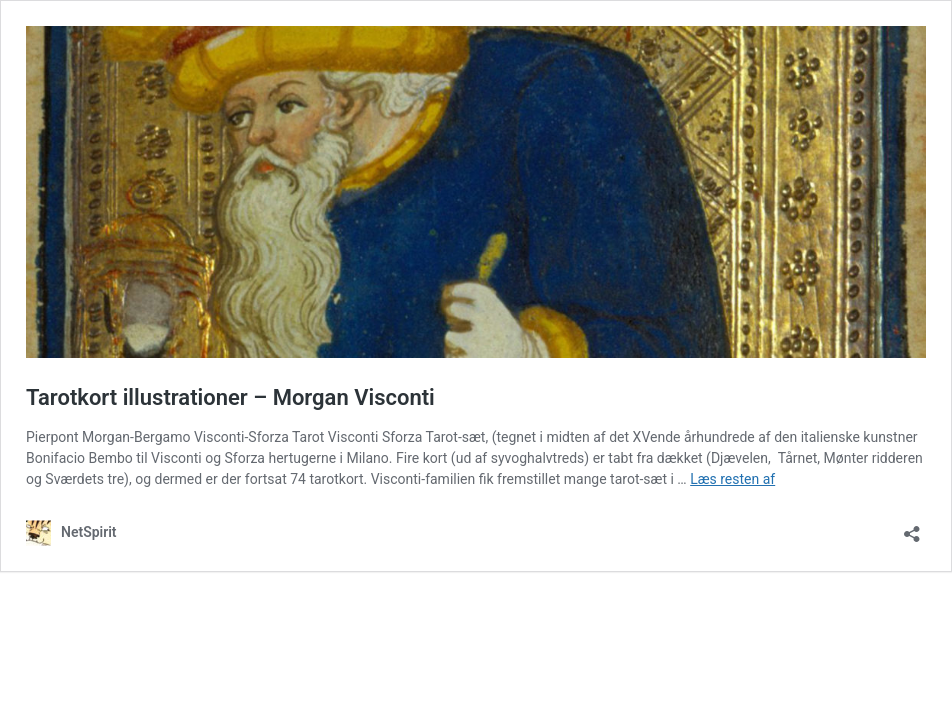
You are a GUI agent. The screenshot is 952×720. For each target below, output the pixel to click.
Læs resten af (732, 479)
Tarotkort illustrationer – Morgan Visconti (230, 397)
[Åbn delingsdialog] (912, 527)
